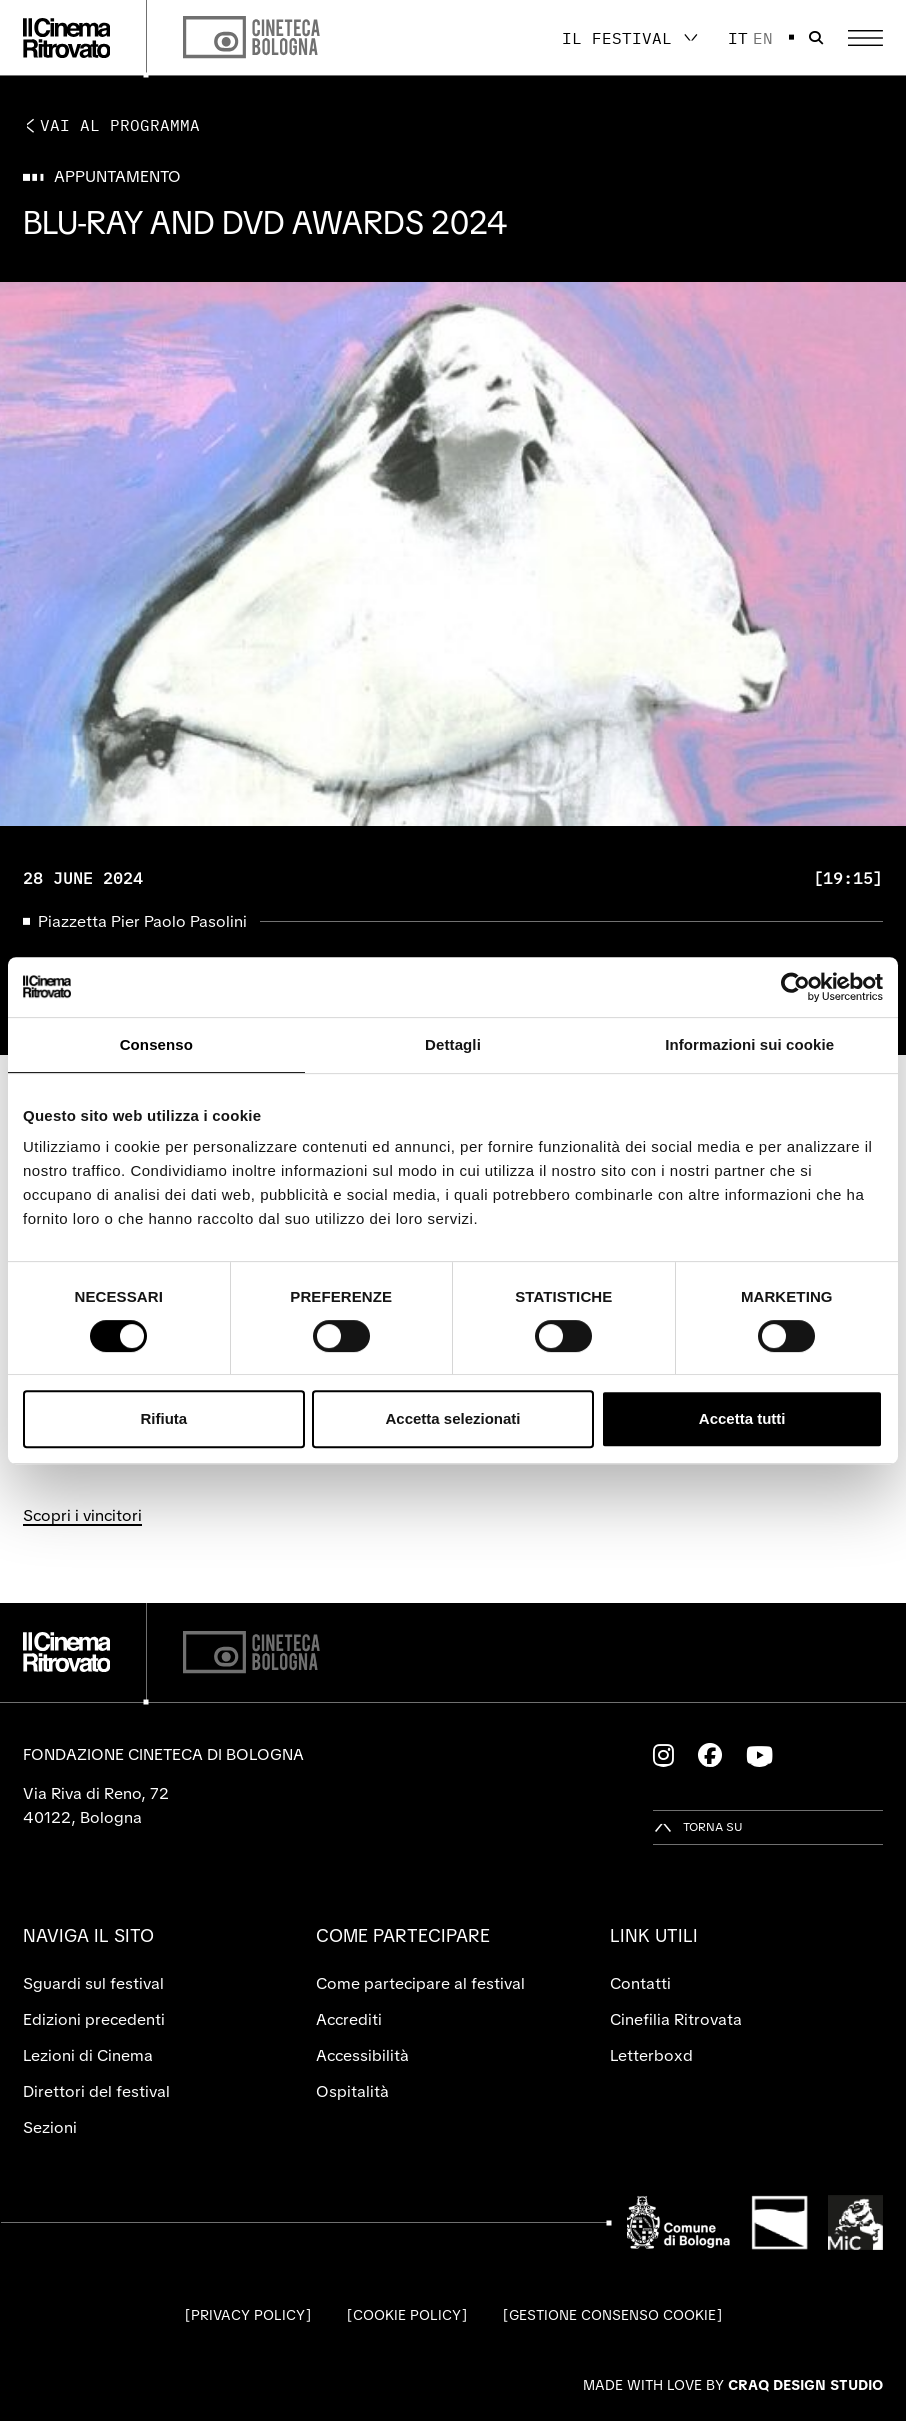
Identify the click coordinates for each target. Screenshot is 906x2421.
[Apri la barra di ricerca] (816, 38)
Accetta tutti (742, 1418)
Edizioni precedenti (94, 2019)
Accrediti (349, 2019)
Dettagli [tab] (453, 1044)
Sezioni (50, 2127)
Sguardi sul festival (93, 1983)
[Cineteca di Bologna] (251, 1652)
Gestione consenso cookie (612, 2315)
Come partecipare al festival (420, 1983)
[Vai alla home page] (67, 38)
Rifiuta (163, 1418)
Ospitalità (352, 2091)
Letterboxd (651, 2055)
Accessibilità (362, 2055)
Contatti (640, 1983)
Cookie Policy (407, 2315)
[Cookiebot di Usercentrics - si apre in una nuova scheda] (795, 987)
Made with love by (733, 2385)
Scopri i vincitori (82, 1515)
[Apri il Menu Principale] (865, 38)
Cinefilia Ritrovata (676, 2019)
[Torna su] (698, 1827)
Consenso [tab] (156, 1044)
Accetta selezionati (452, 1418)
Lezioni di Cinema (88, 2055)
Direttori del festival (96, 2091)
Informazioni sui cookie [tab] (749, 1044)
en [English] (763, 38)
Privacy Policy (248, 2315)
